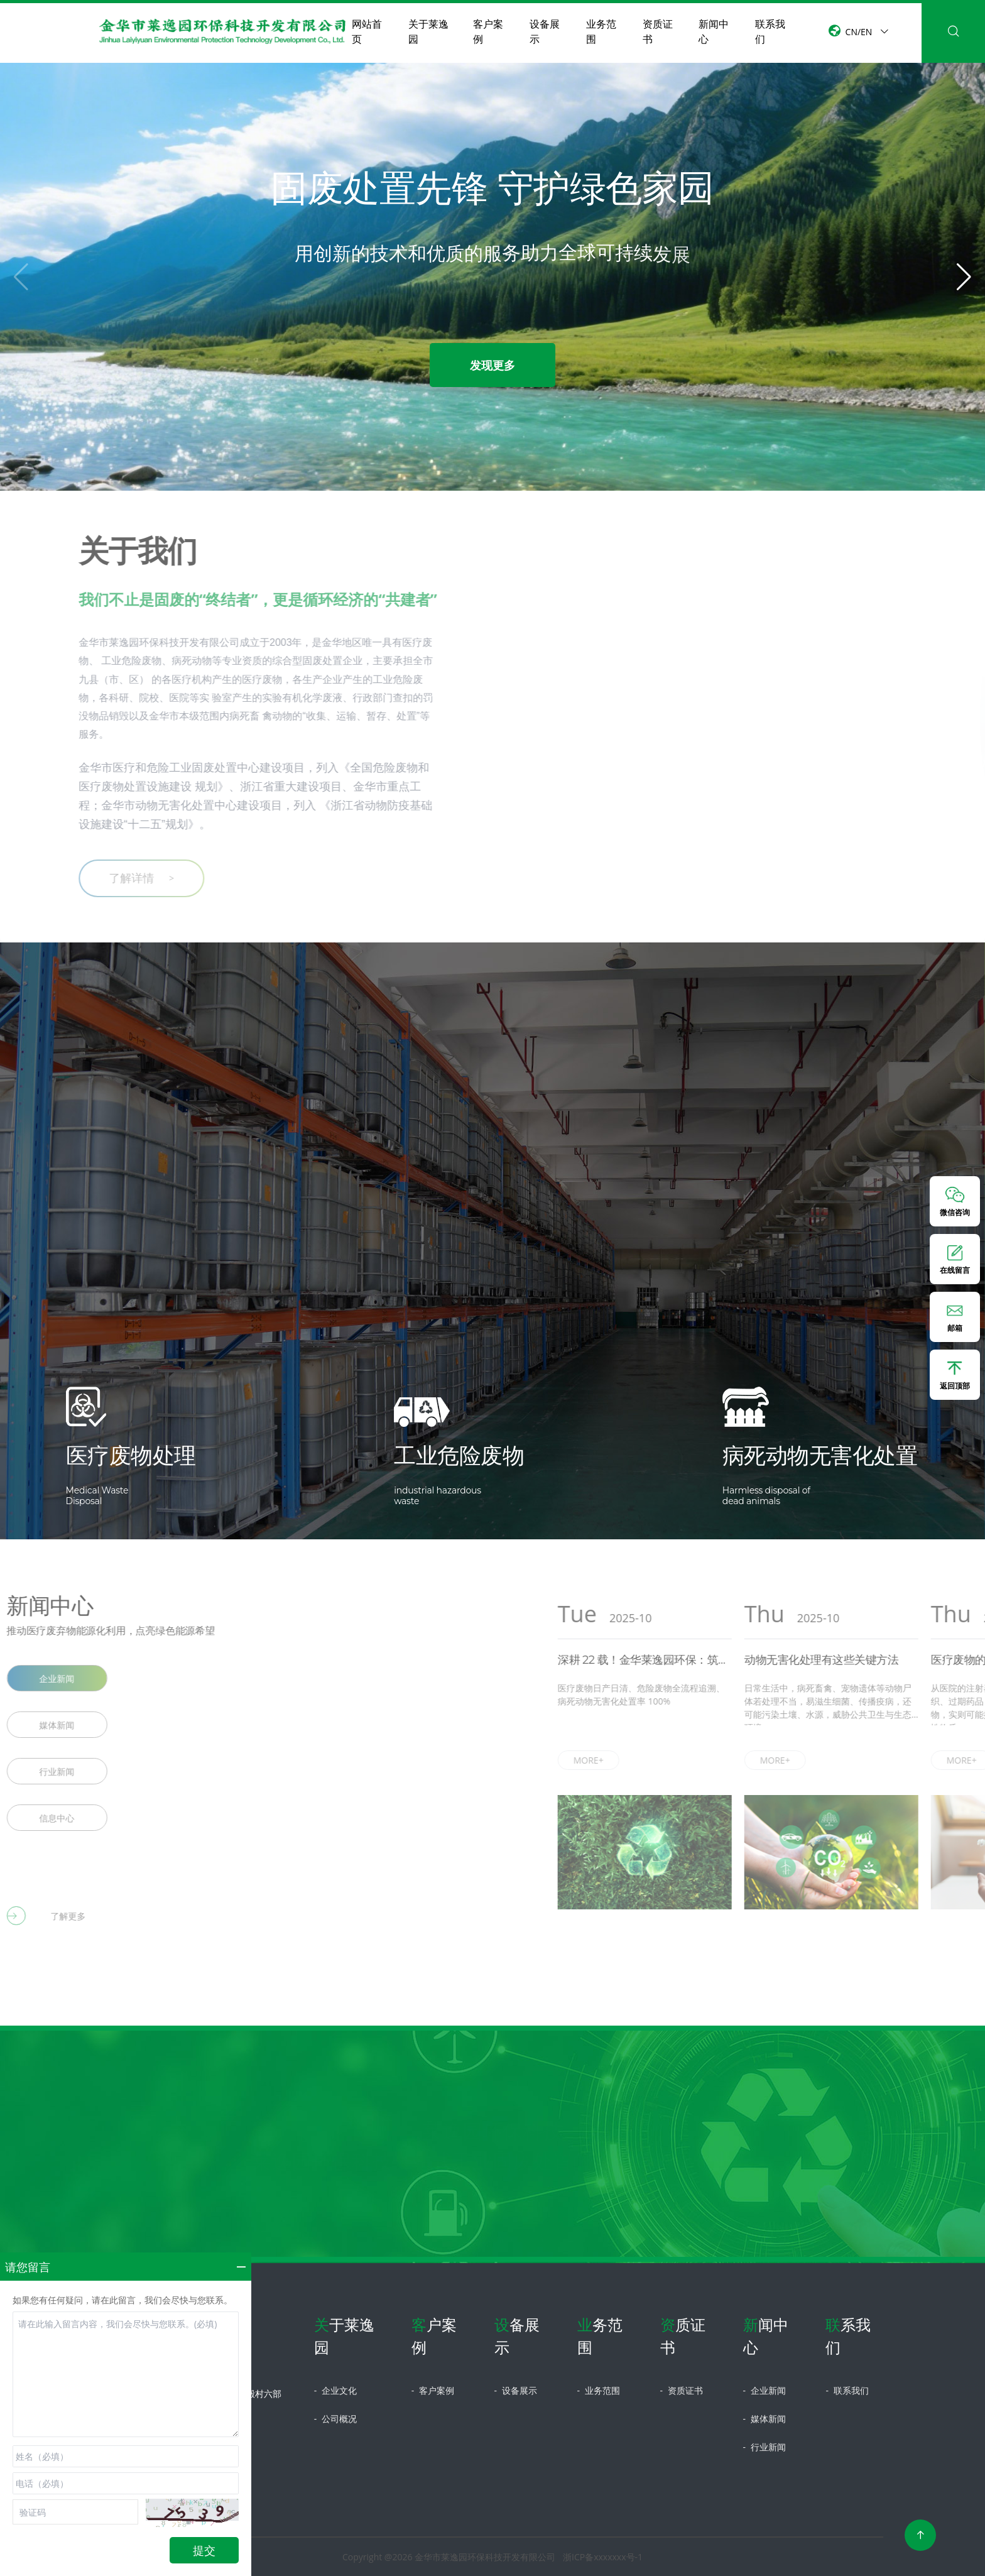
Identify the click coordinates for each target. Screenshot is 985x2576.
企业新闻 (764, 2390)
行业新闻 (764, 2447)
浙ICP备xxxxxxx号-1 (603, 2557)
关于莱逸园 (428, 31)
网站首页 (367, 31)
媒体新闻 (764, 2419)
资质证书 (658, 31)
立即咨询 (492, 2239)
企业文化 (335, 2390)
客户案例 (488, 31)
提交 (204, 2550)
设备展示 (545, 31)
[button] (963, 277)
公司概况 (335, 2419)
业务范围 (601, 31)
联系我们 (770, 31)
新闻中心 (714, 31)
